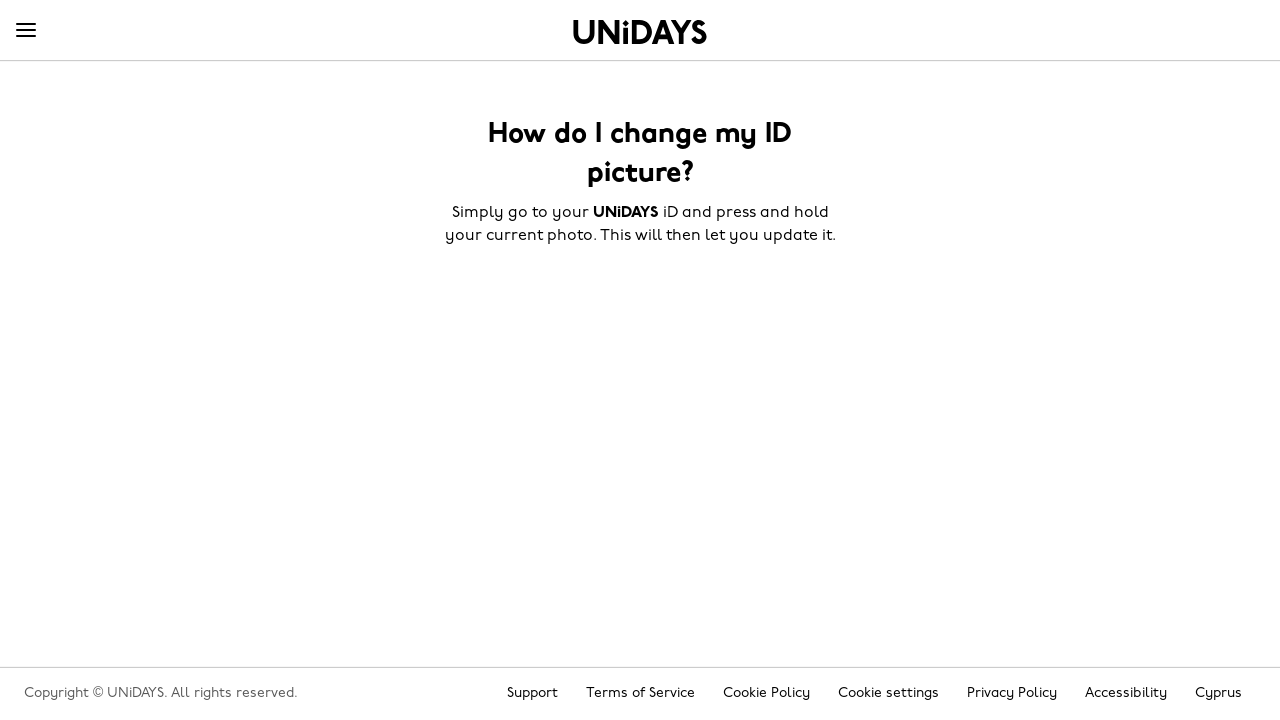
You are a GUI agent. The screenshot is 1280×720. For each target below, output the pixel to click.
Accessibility (1126, 693)
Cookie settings (888, 693)
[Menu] (26, 31)
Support (532, 693)
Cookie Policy (766, 693)
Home (640, 32)
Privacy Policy (1012, 693)
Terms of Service (640, 693)
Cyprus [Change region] (1218, 693)
